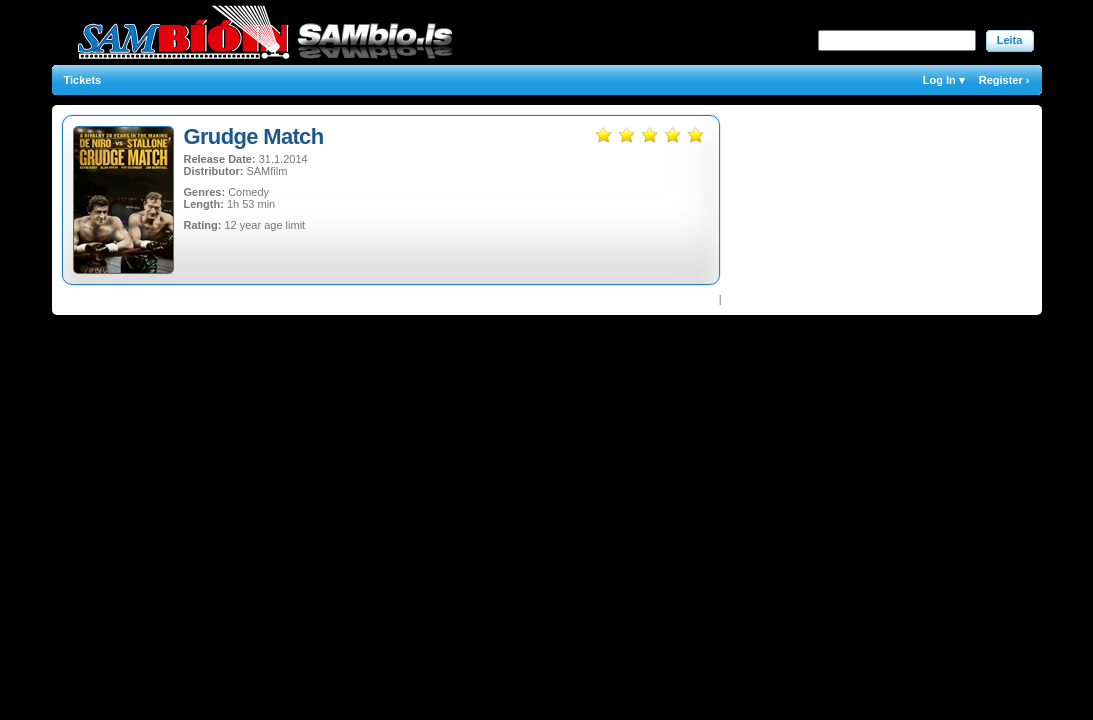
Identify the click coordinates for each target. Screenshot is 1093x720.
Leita (1010, 40)
